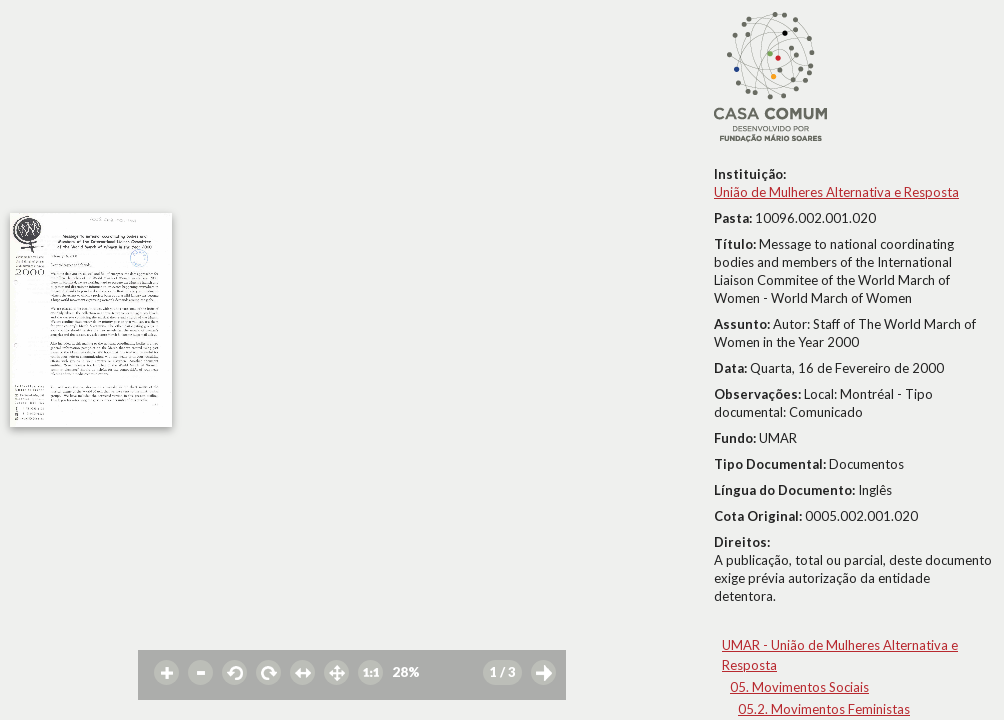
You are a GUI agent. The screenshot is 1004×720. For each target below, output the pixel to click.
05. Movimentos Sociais (799, 687)
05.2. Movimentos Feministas (824, 709)
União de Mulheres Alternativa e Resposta (836, 192)
